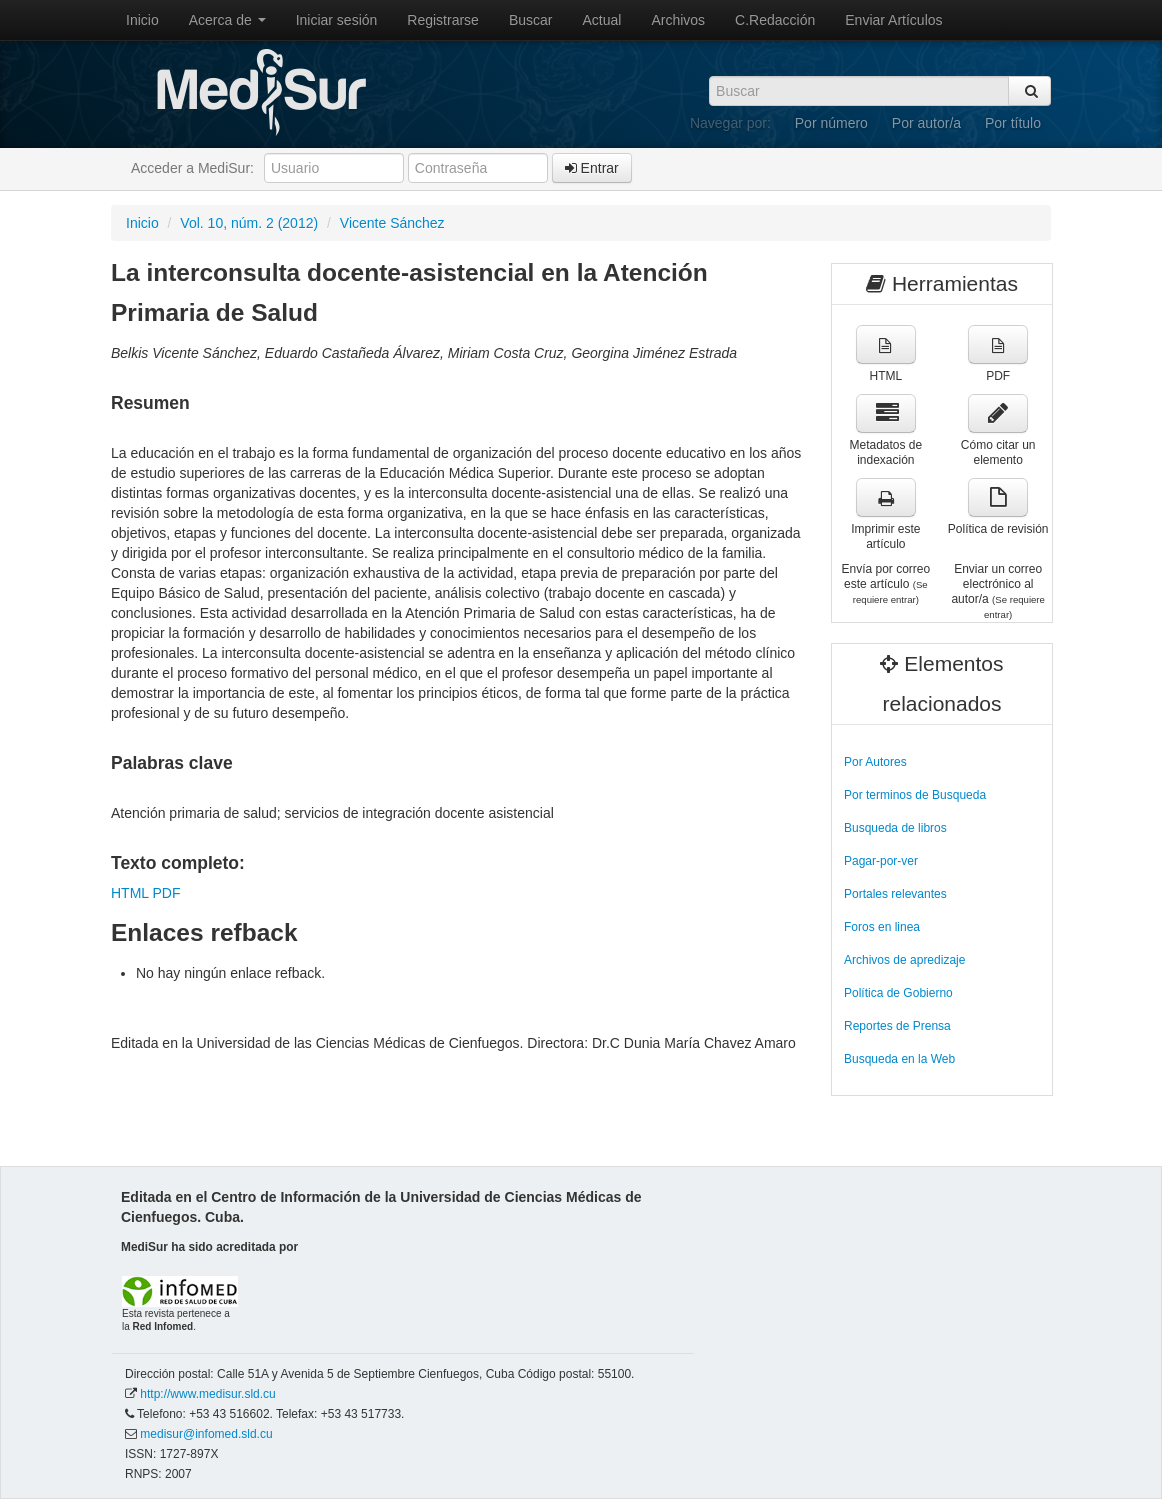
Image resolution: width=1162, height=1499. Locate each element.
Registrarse (443, 20)
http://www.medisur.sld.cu (207, 1394)
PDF (166, 893)
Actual (602, 20)
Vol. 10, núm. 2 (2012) (249, 223)
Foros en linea (882, 927)
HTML (130, 893)
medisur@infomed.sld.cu (206, 1434)
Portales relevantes (895, 894)
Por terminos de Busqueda (915, 795)
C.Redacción (775, 20)
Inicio (142, 20)
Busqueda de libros (895, 828)
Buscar (531, 20)
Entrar (592, 168)
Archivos (678, 20)
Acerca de (227, 20)
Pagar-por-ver (881, 861)
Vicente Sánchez (392, 223)
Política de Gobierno (898, 993)
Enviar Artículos (893, 20)
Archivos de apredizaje (904, 960)
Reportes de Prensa (897, 1026)
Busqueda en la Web (899, 1059)
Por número (831, 123)
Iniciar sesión (337, 20)
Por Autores (875, 762)
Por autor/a (926, 123)
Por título (1013, 123)
